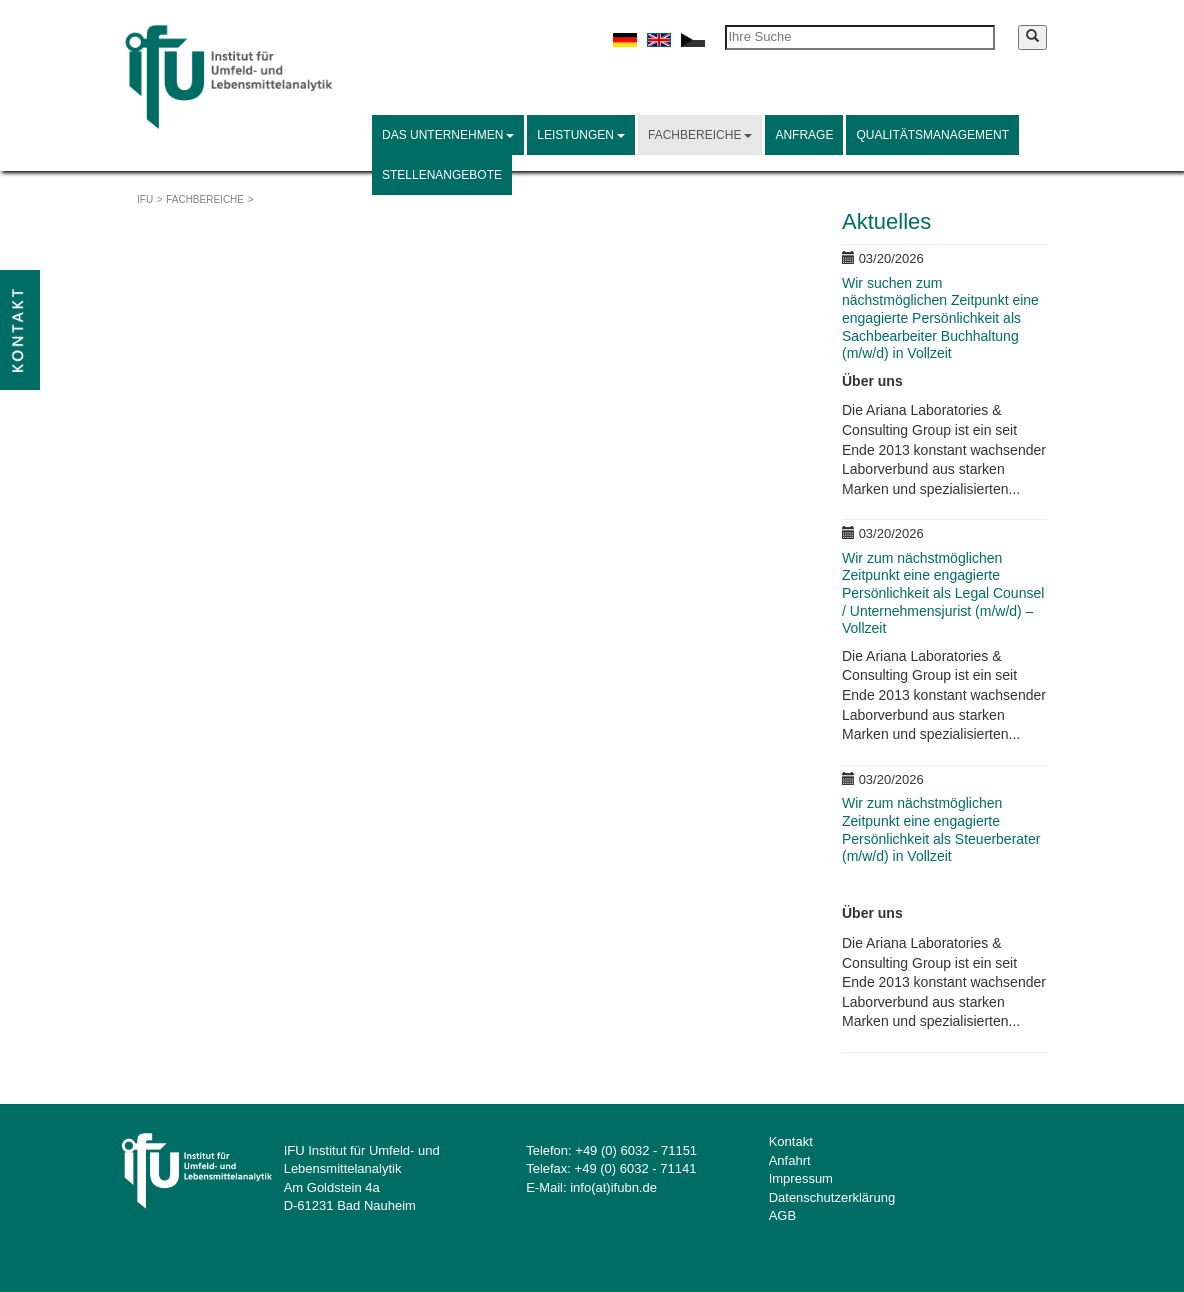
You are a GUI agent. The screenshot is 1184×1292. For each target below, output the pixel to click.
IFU (145, 199)
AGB (782, 1215)
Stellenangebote (442, 175)
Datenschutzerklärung (832, 1197)
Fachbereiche (700, 135)
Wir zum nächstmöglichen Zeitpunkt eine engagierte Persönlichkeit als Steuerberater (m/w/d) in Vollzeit (941, 829)
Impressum (801, 1178)
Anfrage (804, 135)
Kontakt (791, 1141)
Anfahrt (790, 1160)
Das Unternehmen (448, 135)
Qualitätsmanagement (932, 135)
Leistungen (581, 135)
